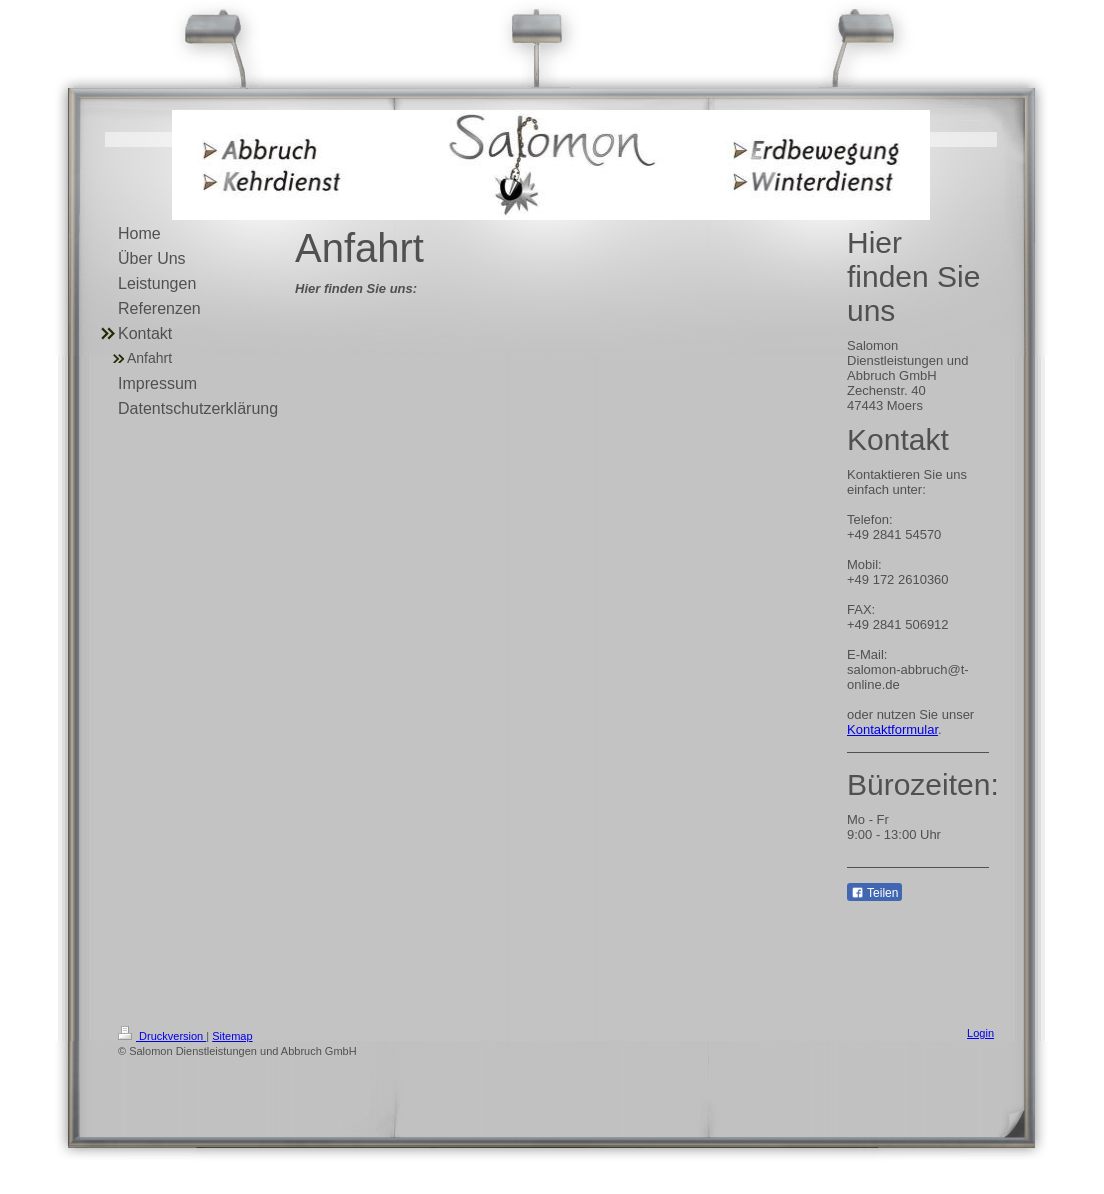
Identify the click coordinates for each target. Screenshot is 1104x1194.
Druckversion (162, 1036)
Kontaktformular (892, 729)
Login (980, 1033)
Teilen (874, 893)
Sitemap (232, 1036)
